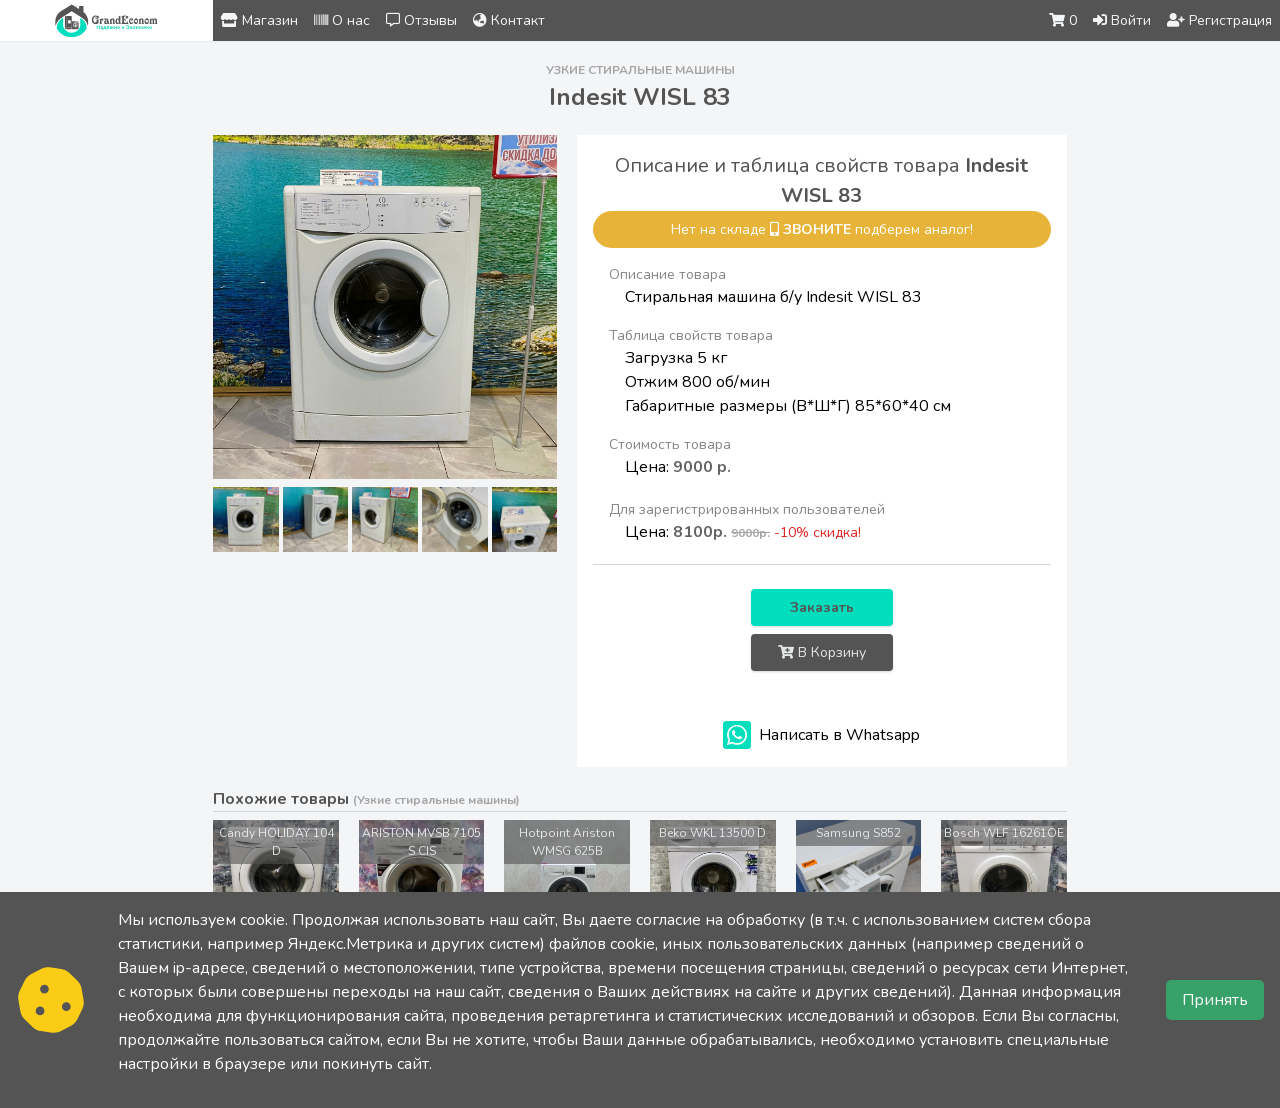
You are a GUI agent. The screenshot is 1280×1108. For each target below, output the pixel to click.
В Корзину (822, 652)
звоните (817, 229)
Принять (1215, 1000)
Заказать (822, 607)
